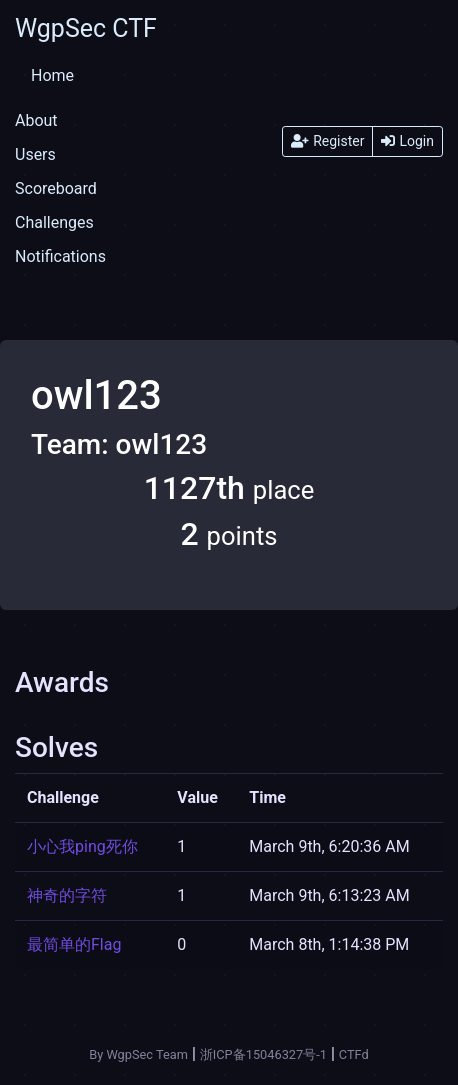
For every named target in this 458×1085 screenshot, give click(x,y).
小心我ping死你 (82, 846)
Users (35, 154)
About (36, 120)
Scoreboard (56, 188)
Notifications (60, 256)
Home (52, 75)
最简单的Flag (74, 944)
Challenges (54, 222)
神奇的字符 (67, 895)
